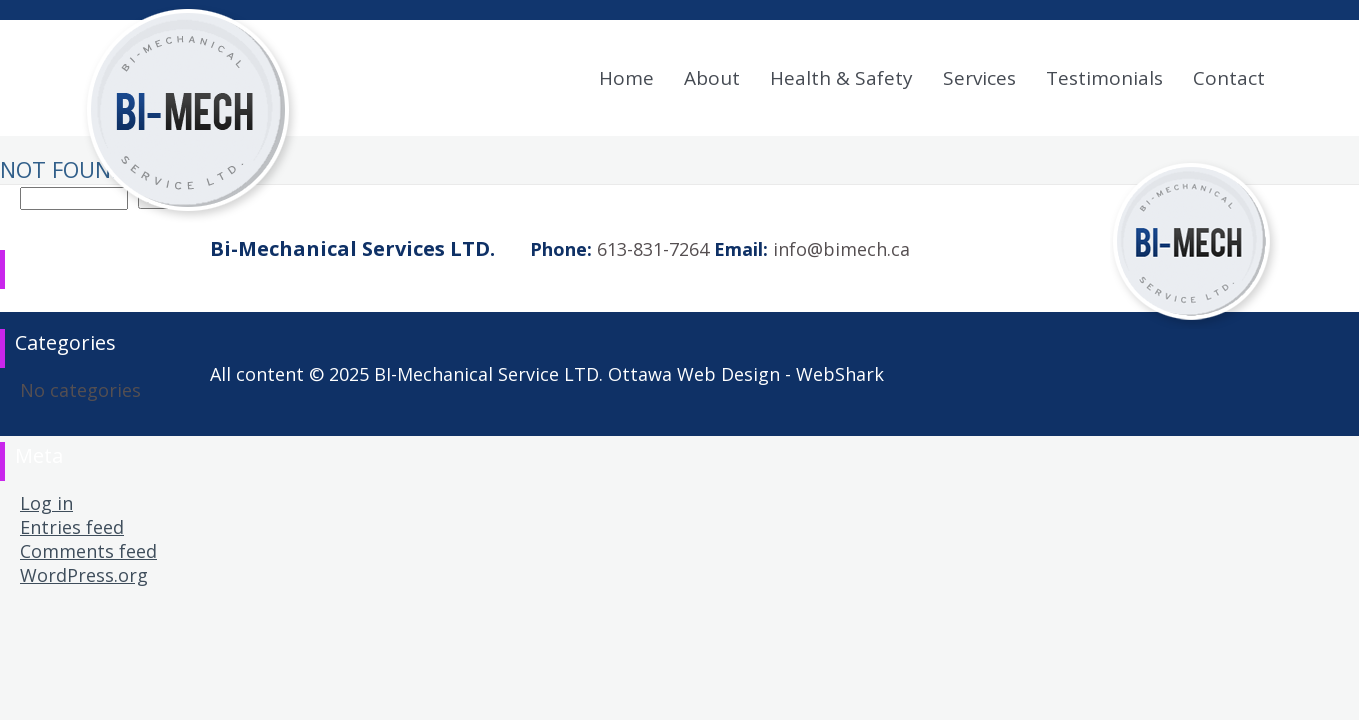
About (712, 78)
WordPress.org (84, 575)
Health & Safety (841, 78)
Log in (46, 503)
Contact (1229, 78)
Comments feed (88, 551)
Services (979, 78)
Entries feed (72, 527)
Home (626, 78)
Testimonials (1104, 78)
